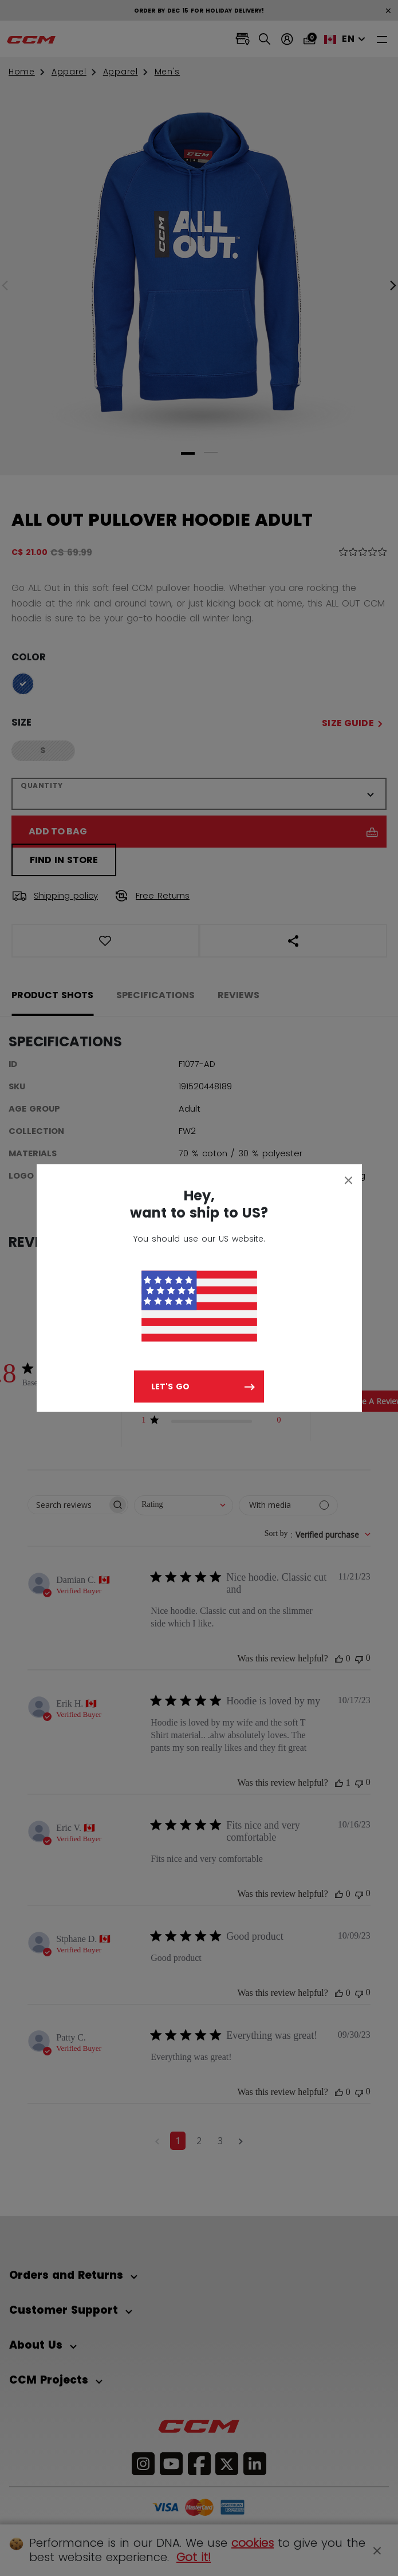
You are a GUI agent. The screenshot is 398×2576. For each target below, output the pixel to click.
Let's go (170, 1386)
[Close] (348, 1179)
